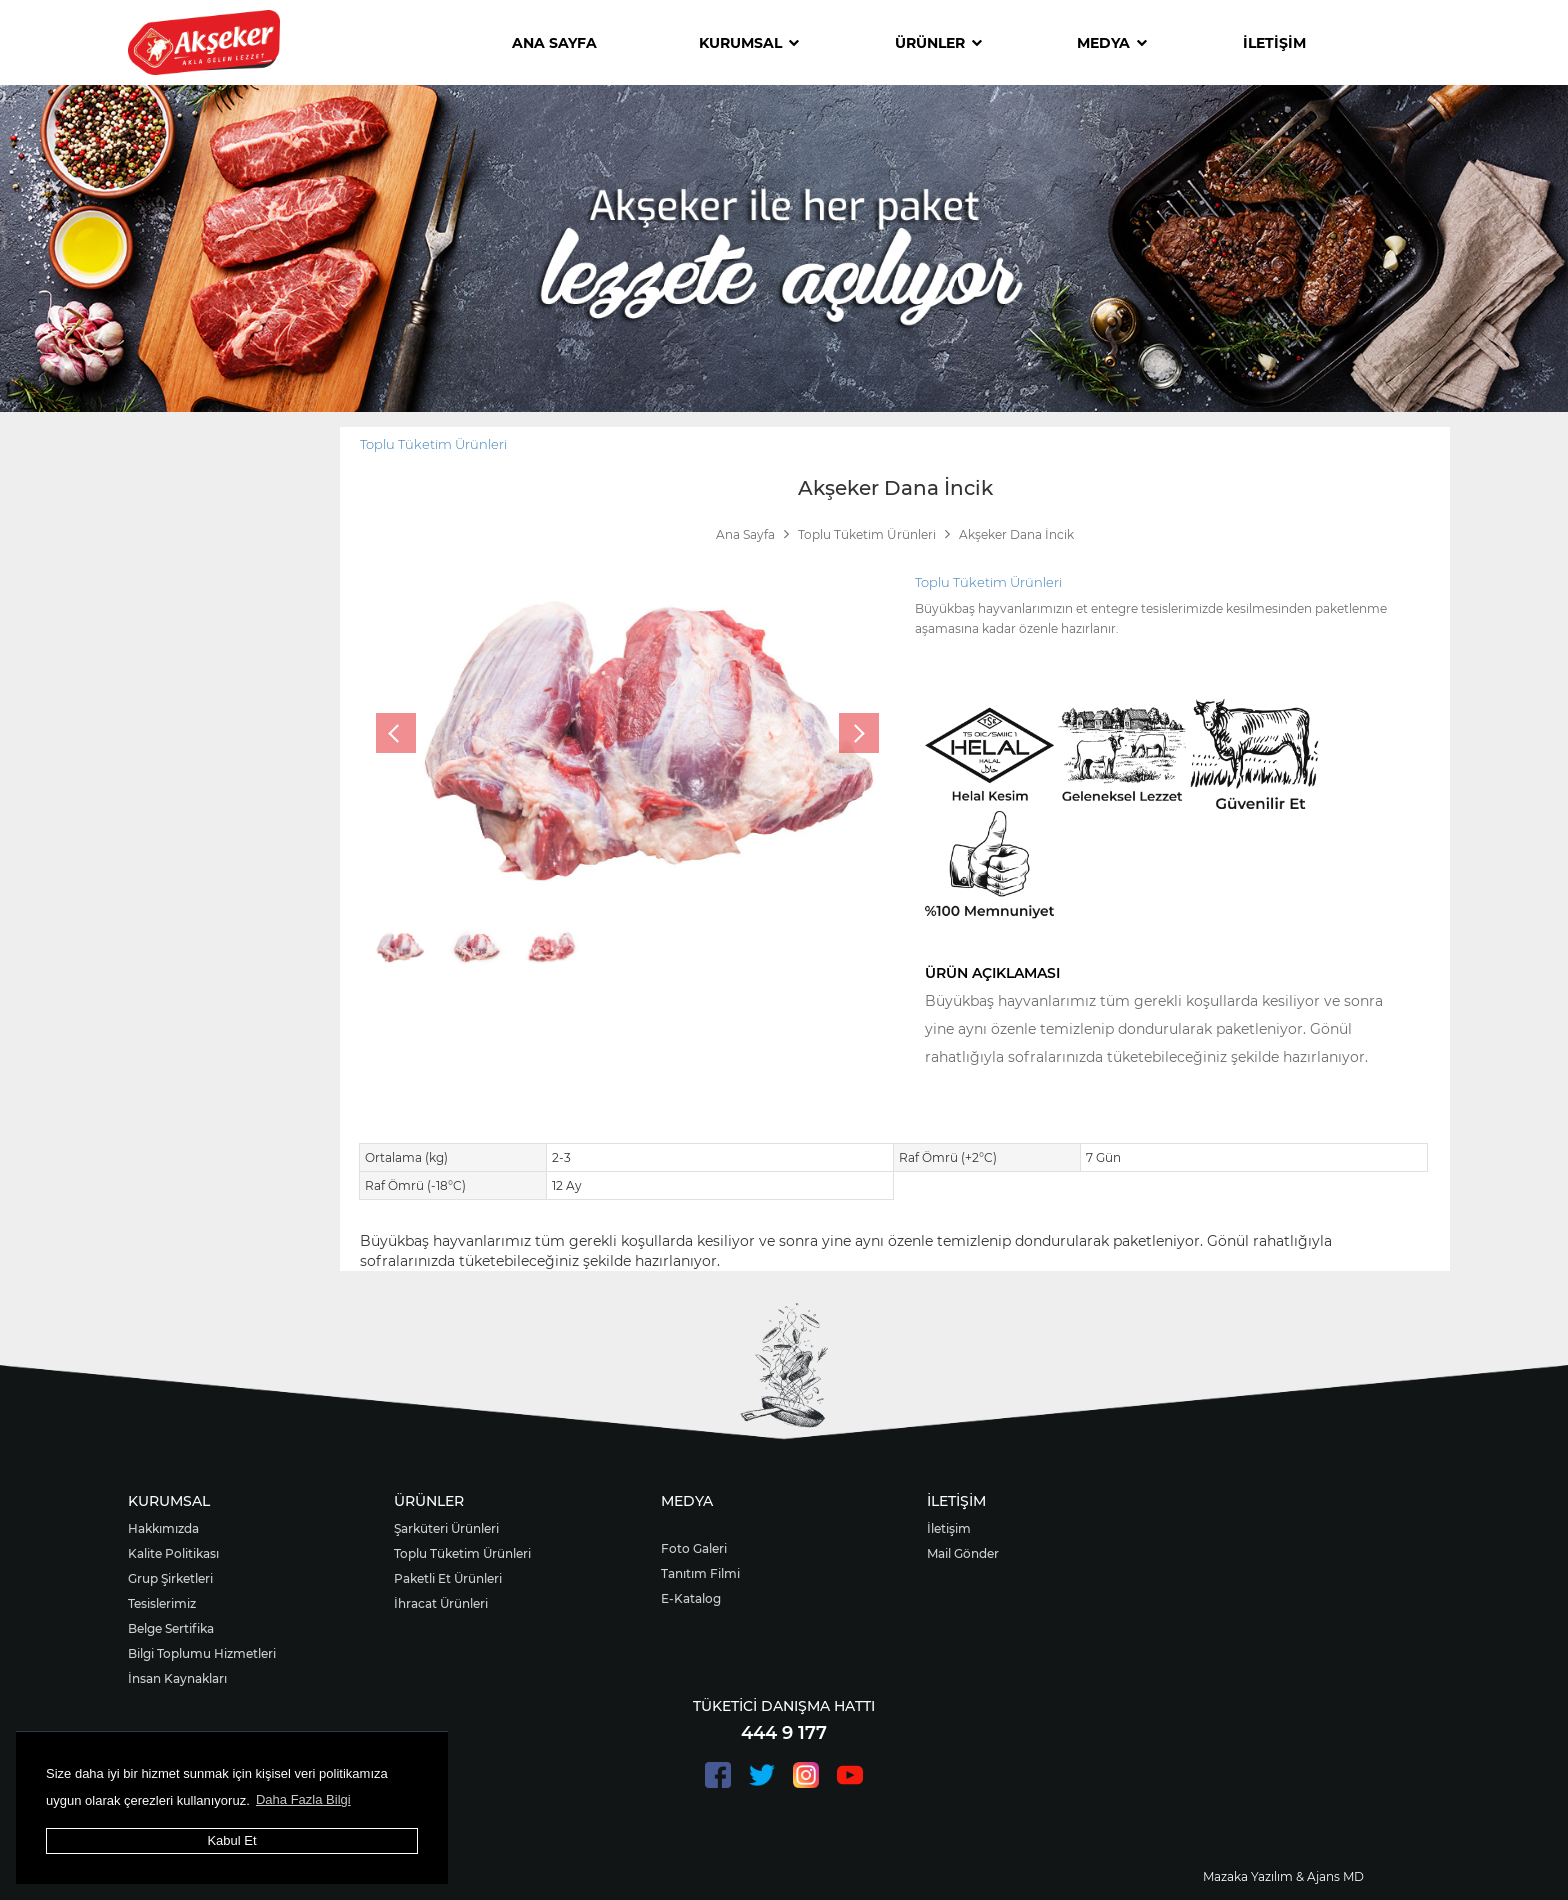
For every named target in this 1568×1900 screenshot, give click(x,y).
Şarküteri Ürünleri (446, 1528)
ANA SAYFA (554, 43)
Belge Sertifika (171, 1628)
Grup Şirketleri (170, 1578)
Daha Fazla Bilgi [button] (303, 1799)
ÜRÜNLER (938, 43)
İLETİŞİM (1274, 43)
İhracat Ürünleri (441, 1603)
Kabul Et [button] (231, 1840)
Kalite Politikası (173, 1553)
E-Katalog (691, 1598)
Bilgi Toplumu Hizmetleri (202, 1653)
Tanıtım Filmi (700, 1573)
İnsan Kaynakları (177, 1678)
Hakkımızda (163, 1528)
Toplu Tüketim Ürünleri (433, 444)
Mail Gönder (963, 1553)
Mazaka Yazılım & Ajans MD (1283, 1876)
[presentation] (396, 733)
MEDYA (1112, 43)
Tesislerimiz (162, 1603)
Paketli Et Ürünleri (448, 1578)
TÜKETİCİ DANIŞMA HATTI (784, 1706)
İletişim (949, 1528)
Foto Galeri (694, 1548)
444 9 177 (784, 1733)
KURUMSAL (749, 43)
